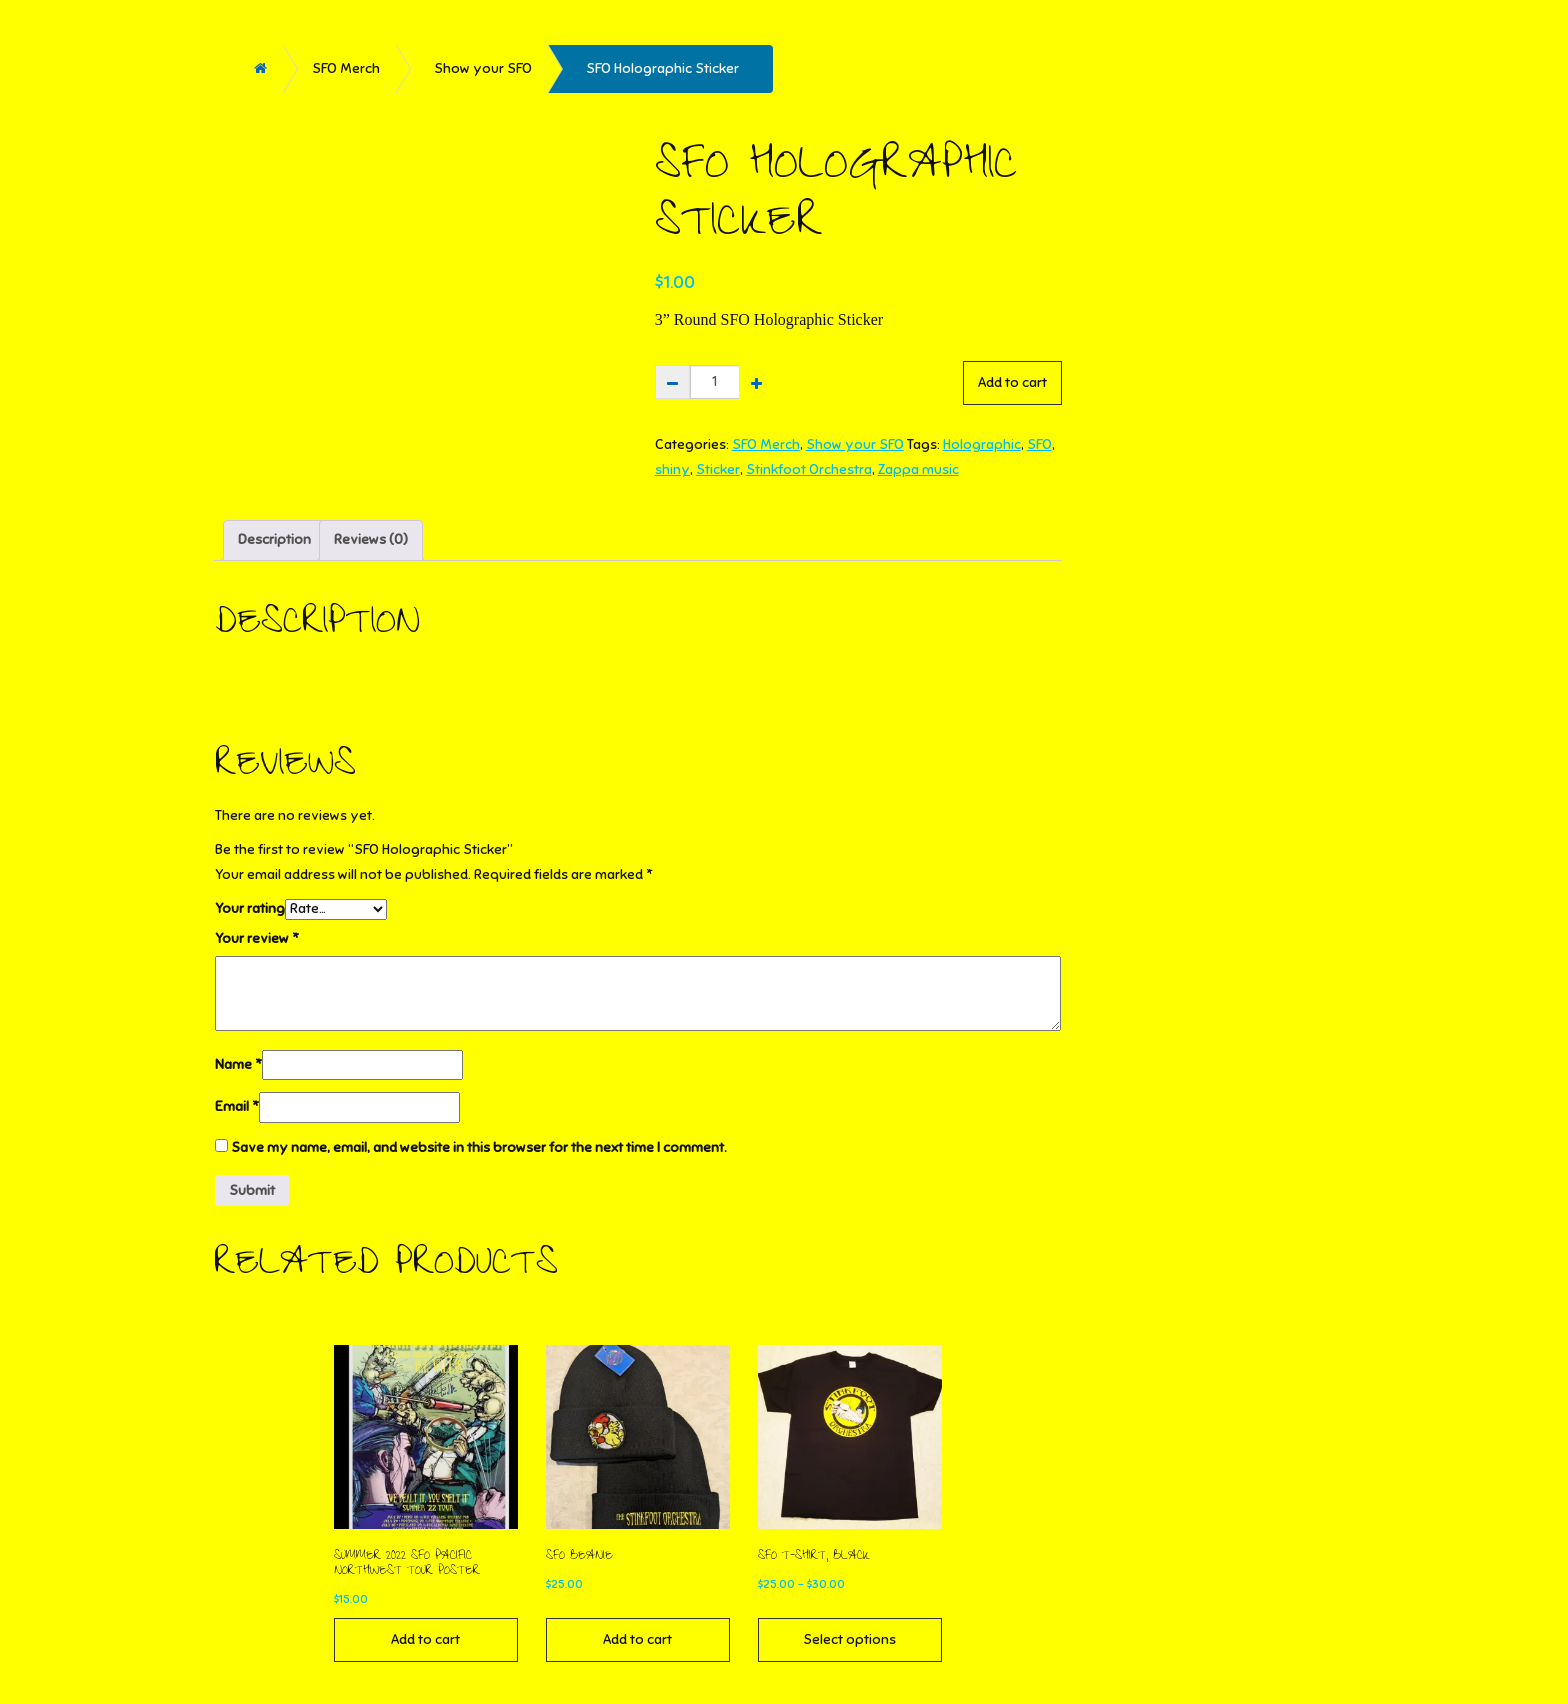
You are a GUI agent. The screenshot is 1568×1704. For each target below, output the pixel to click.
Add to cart (1012, 382)
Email (237, 1106)
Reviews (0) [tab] (371, 539)
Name (238, 1064)
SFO (1039, 444)
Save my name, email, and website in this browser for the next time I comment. (479, 1147)
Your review (257, 938)
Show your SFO (483, 68)
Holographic (982, 444)
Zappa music (918, 469)
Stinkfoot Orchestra (809, 469)
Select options (849, 1639)
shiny (672, 469)
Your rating (250, 908)
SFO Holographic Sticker (662, 68)
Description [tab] (274, 539)
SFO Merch (346, 68)
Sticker (718, 469)
